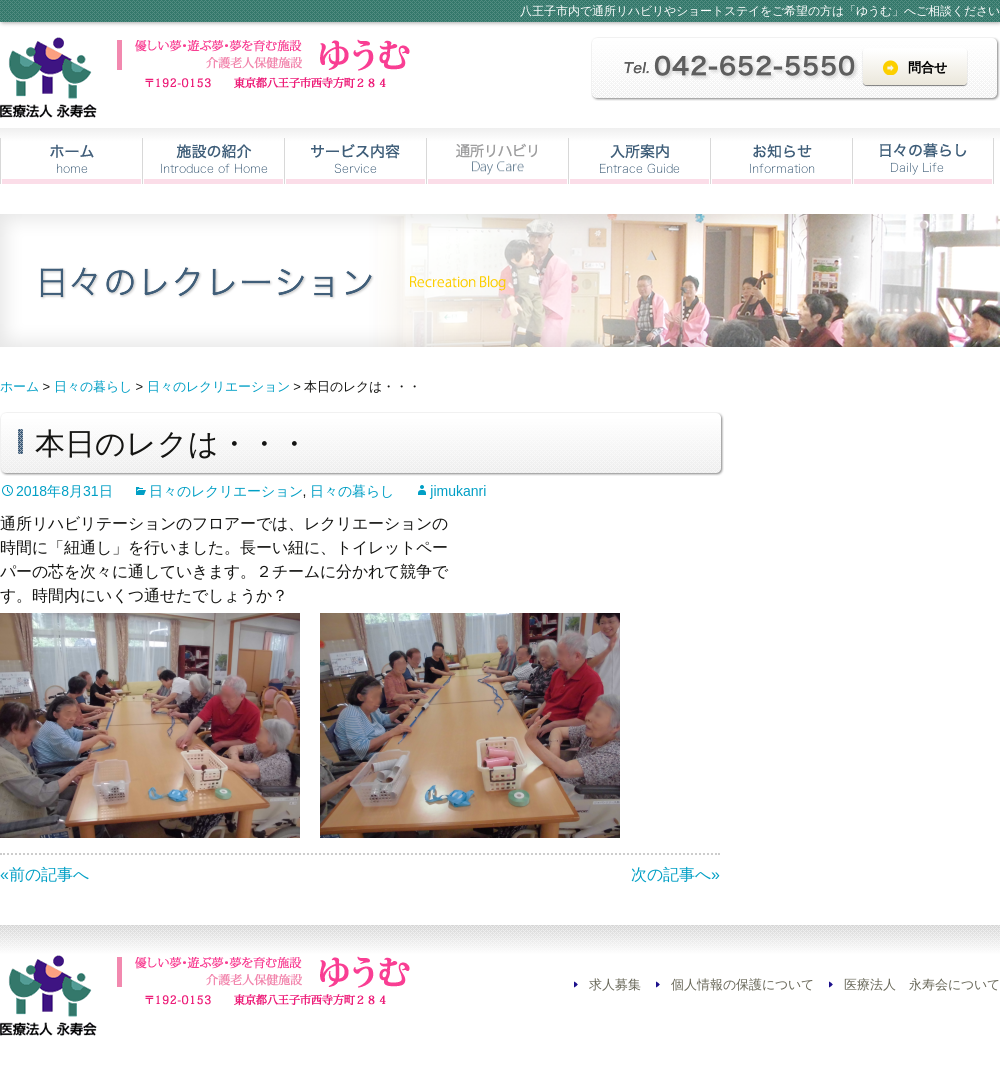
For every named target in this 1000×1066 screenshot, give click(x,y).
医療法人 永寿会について (922, 984)
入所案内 (639, 161)
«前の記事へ (44, 874)
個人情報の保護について (742, 984)
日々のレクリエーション (226, 491)
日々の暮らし (923, 161)
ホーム (71, 161)
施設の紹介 (213, 161)
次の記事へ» (675, 874)
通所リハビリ (497, 161)
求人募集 (615, 984)
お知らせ (781, 161)
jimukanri (458, 491)
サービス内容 (355, 161)
